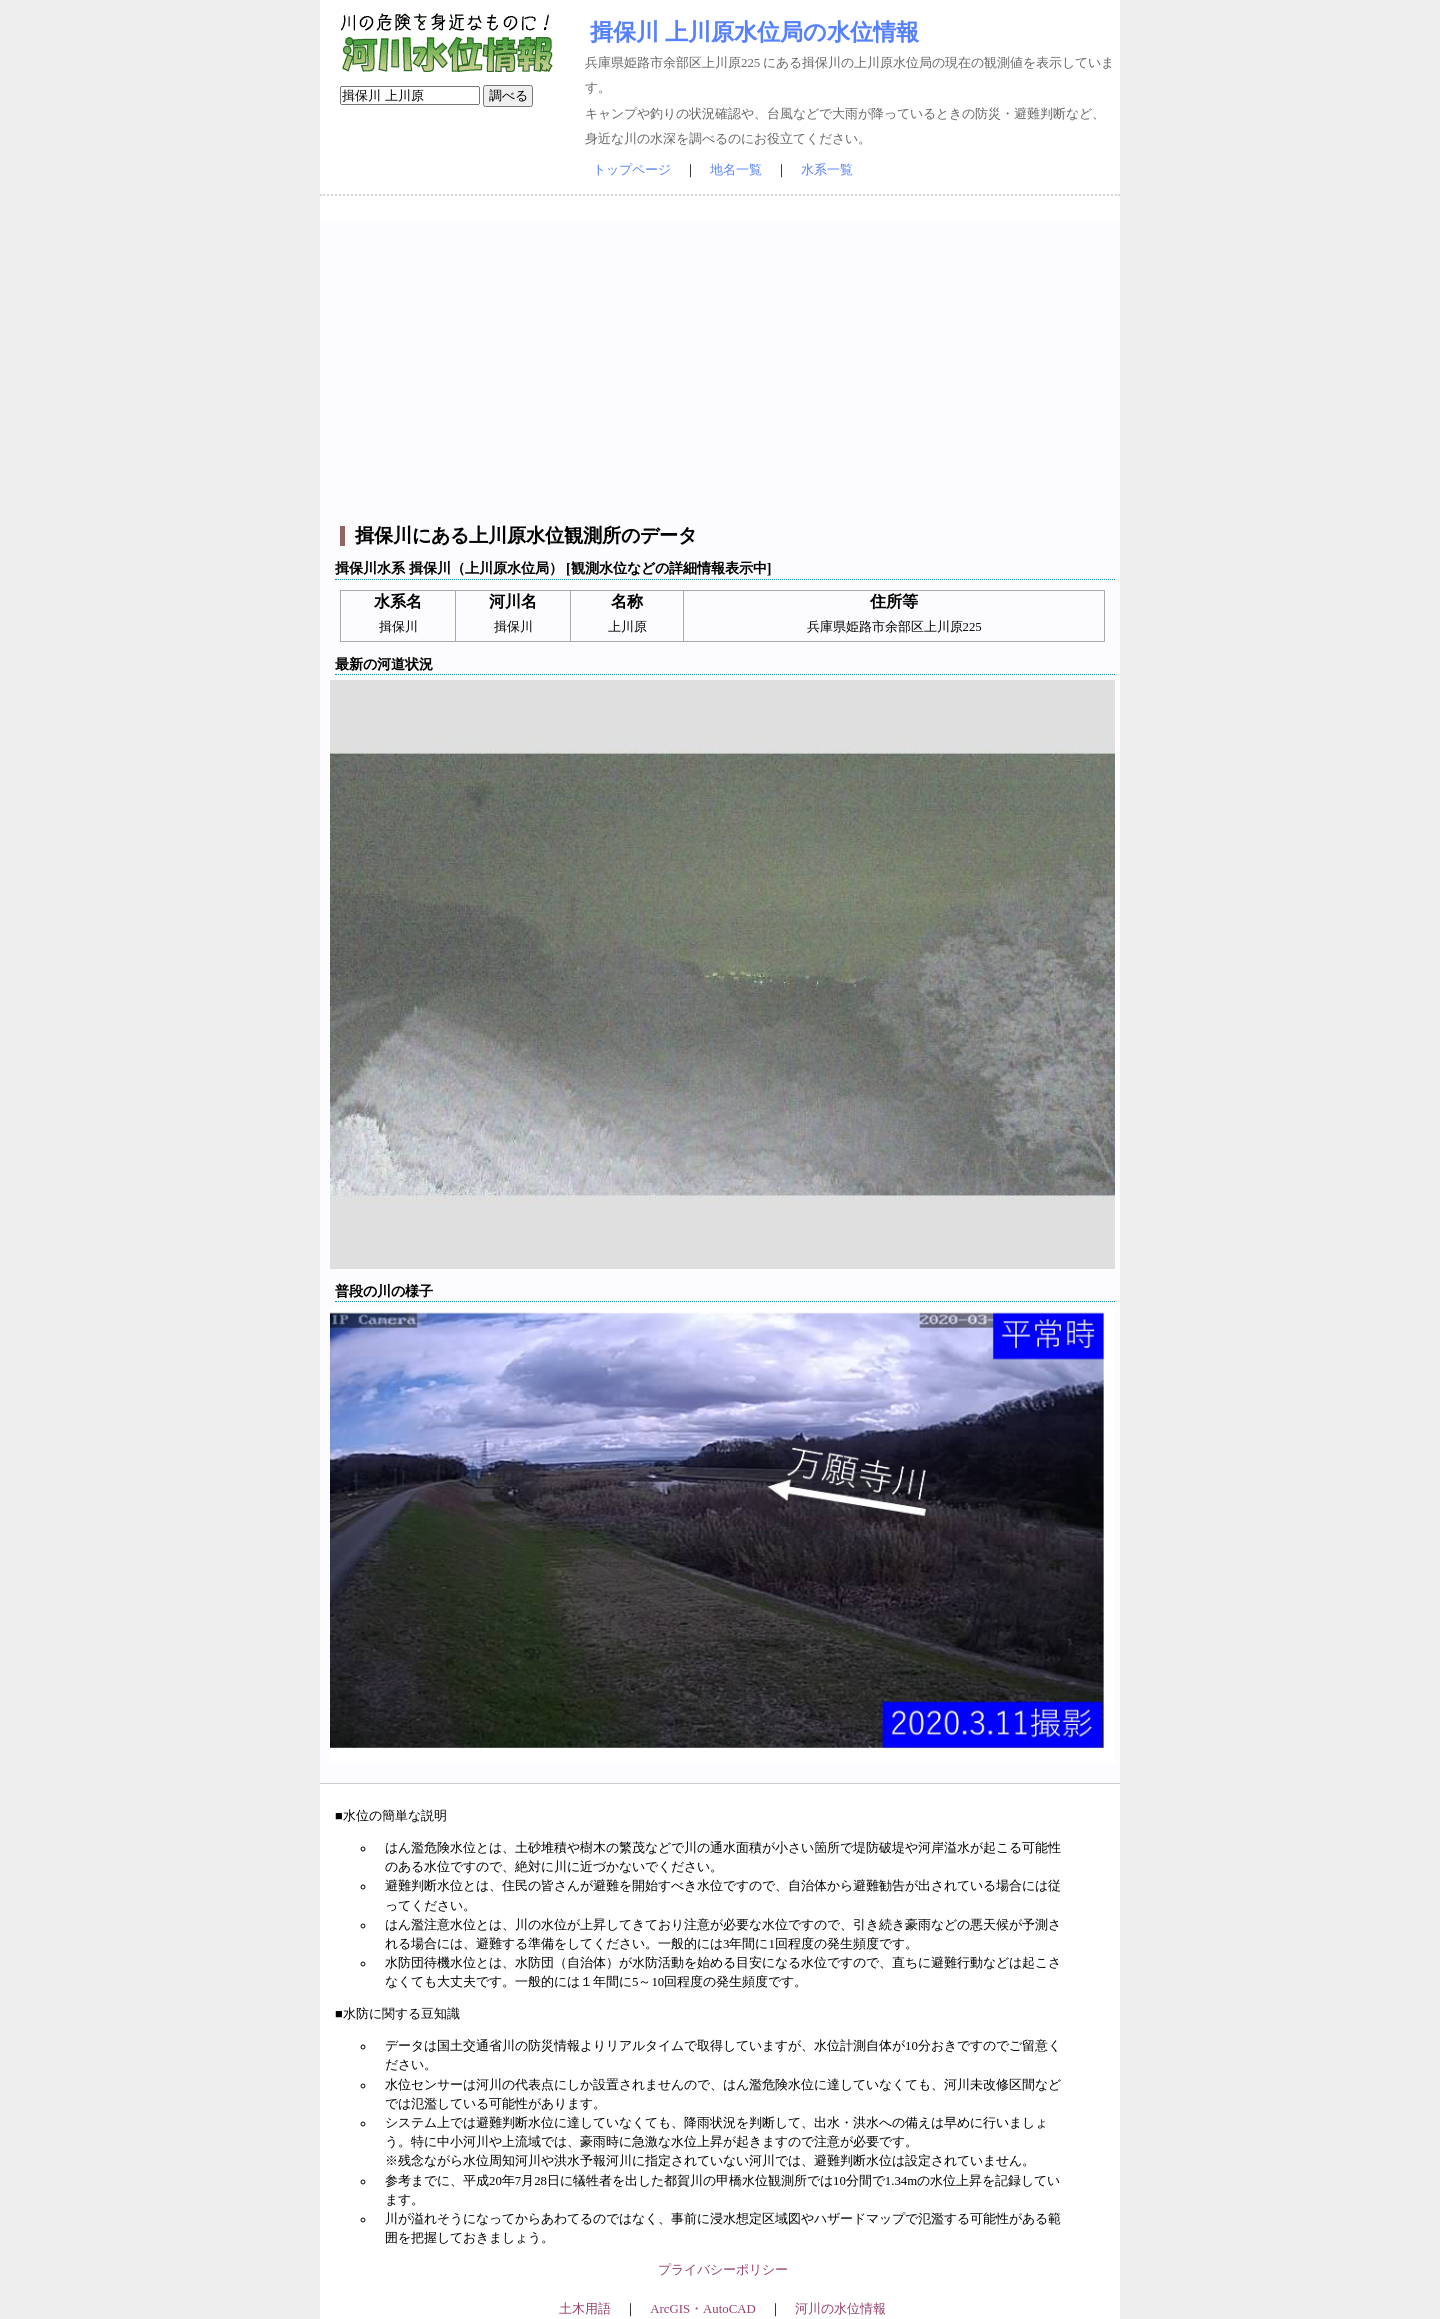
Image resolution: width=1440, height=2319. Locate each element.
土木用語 (585, 2309)
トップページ (632, 170)
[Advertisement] (722, 361)
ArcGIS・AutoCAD (702, 2309)
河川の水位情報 (840, 2309)
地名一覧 (736, 170)
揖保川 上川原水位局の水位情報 (754, 32)
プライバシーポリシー (723, 2270)
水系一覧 (827, 170)
